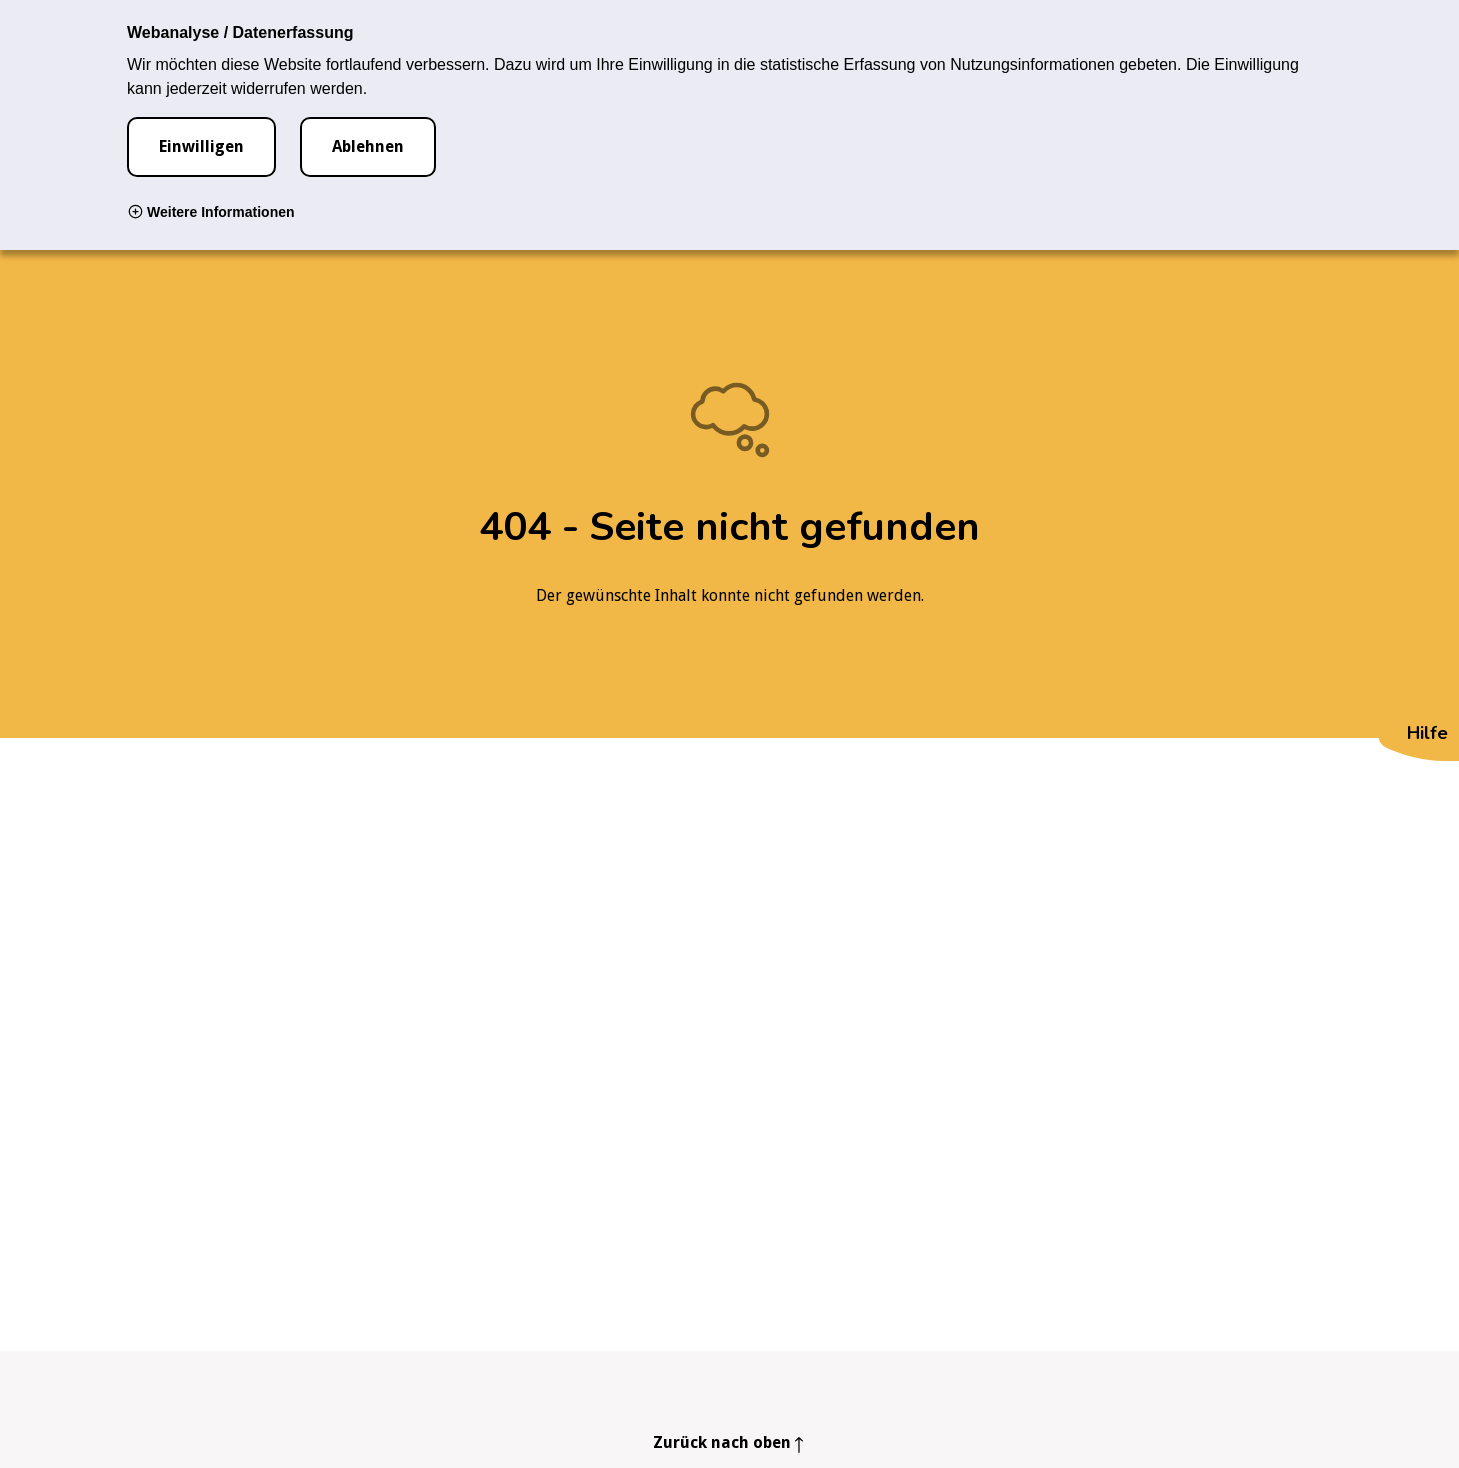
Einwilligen (201, 146)
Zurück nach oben (722, 1442)
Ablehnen (368, 146)
